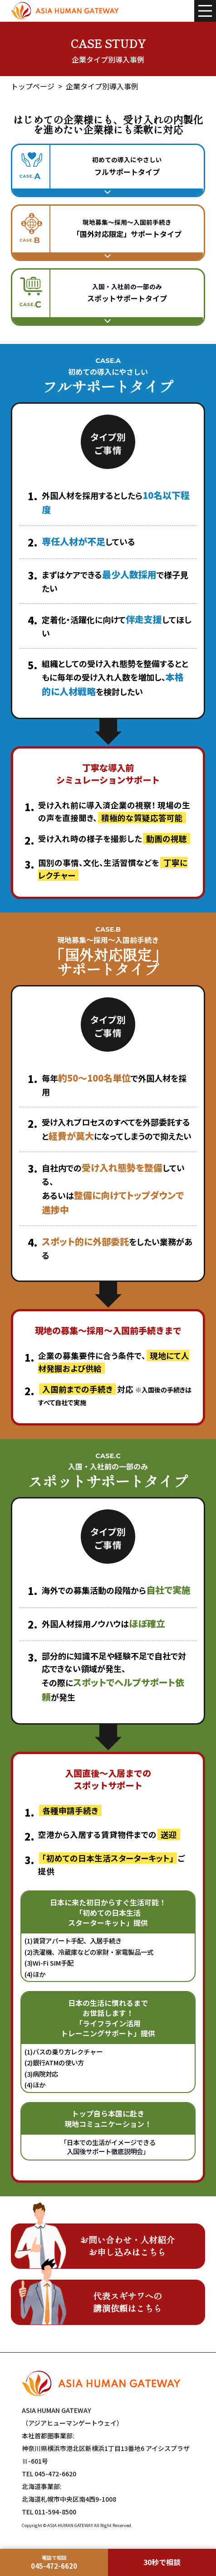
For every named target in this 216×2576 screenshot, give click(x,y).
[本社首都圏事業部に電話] (54, 2562)
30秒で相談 (162, 2562)
